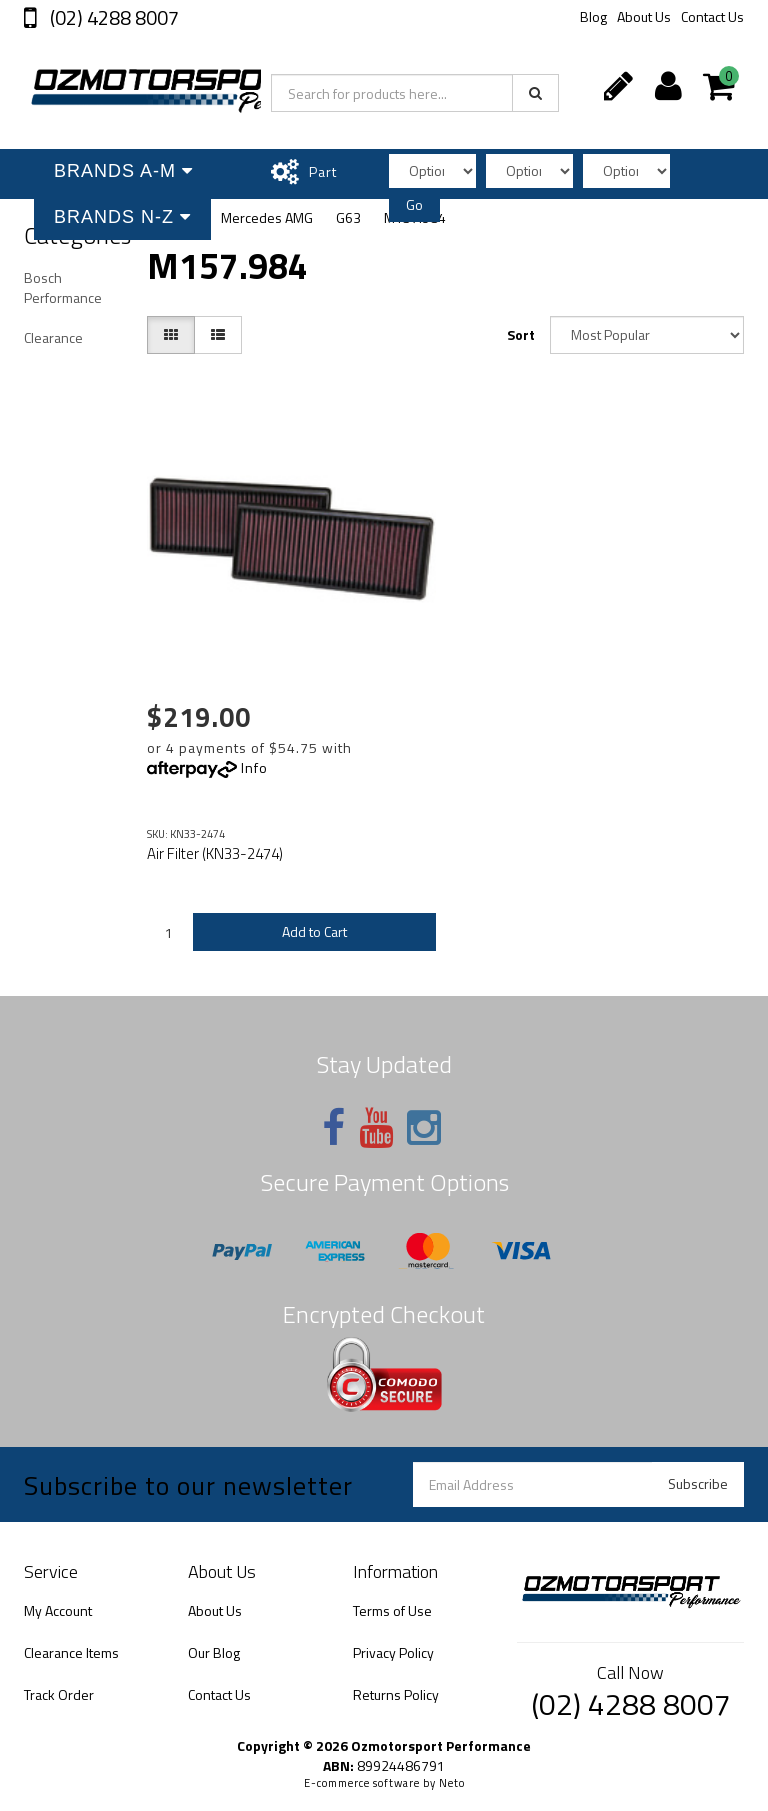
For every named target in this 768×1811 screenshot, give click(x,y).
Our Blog (214, 1652)
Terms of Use (392, 1610)
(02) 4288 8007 (112, 17)
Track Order (59, 1694)
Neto (452, 1783)
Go (414, 204)
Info (254, 767)
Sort (521, 334)
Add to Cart (314, 931)
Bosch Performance (63, 287)
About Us (644, 16)
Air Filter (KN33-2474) (215, 853)
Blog (593, 16)
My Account (58, 1610)
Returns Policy (396, 1694)
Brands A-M (123, 171)
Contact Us (712, 16)
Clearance (53, 337)
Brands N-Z (122, 217)
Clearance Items (71, 1652)
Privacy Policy (393, 1652)
